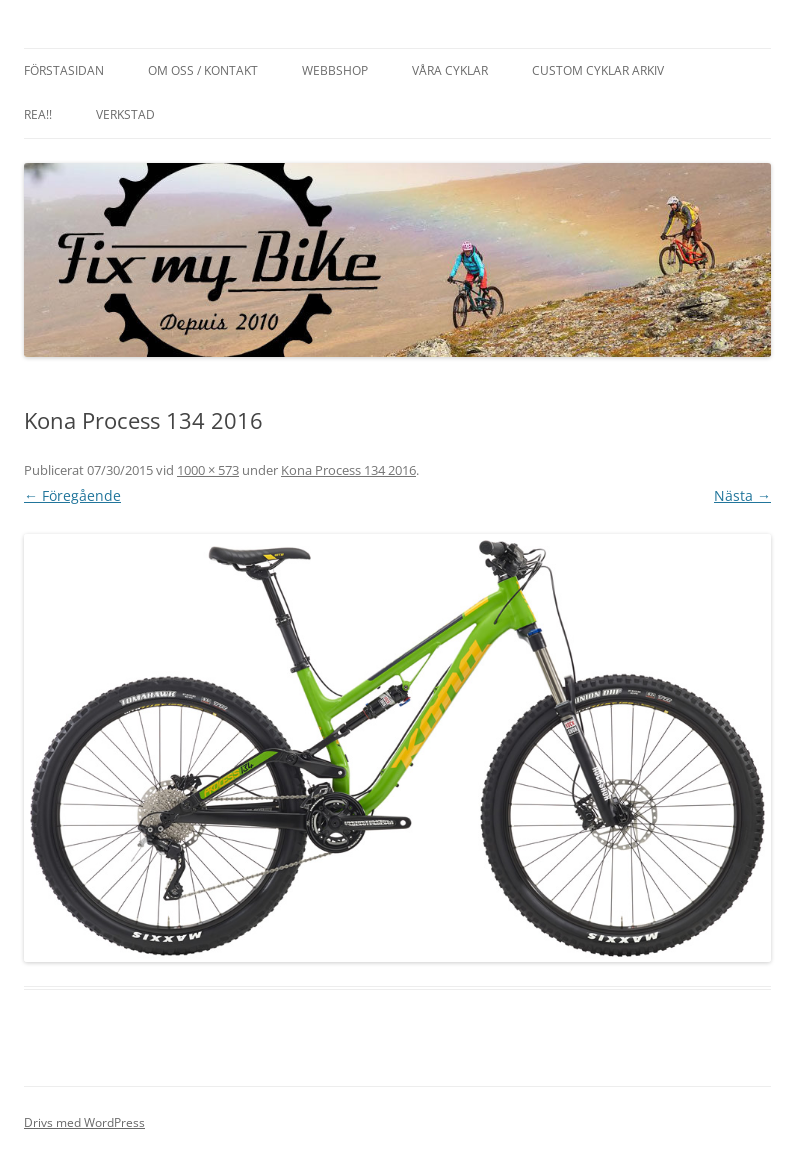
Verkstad (125, 114)
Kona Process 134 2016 (348, 470)
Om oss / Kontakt (203, 70)
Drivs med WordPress (84, 1122)
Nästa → (742, 495)
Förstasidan (64, 70)
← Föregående (72, 495)
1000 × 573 (208, 470)
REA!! (38, 114)
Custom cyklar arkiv (598, 70)
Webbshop (335, 70)
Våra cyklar (450, 70)
